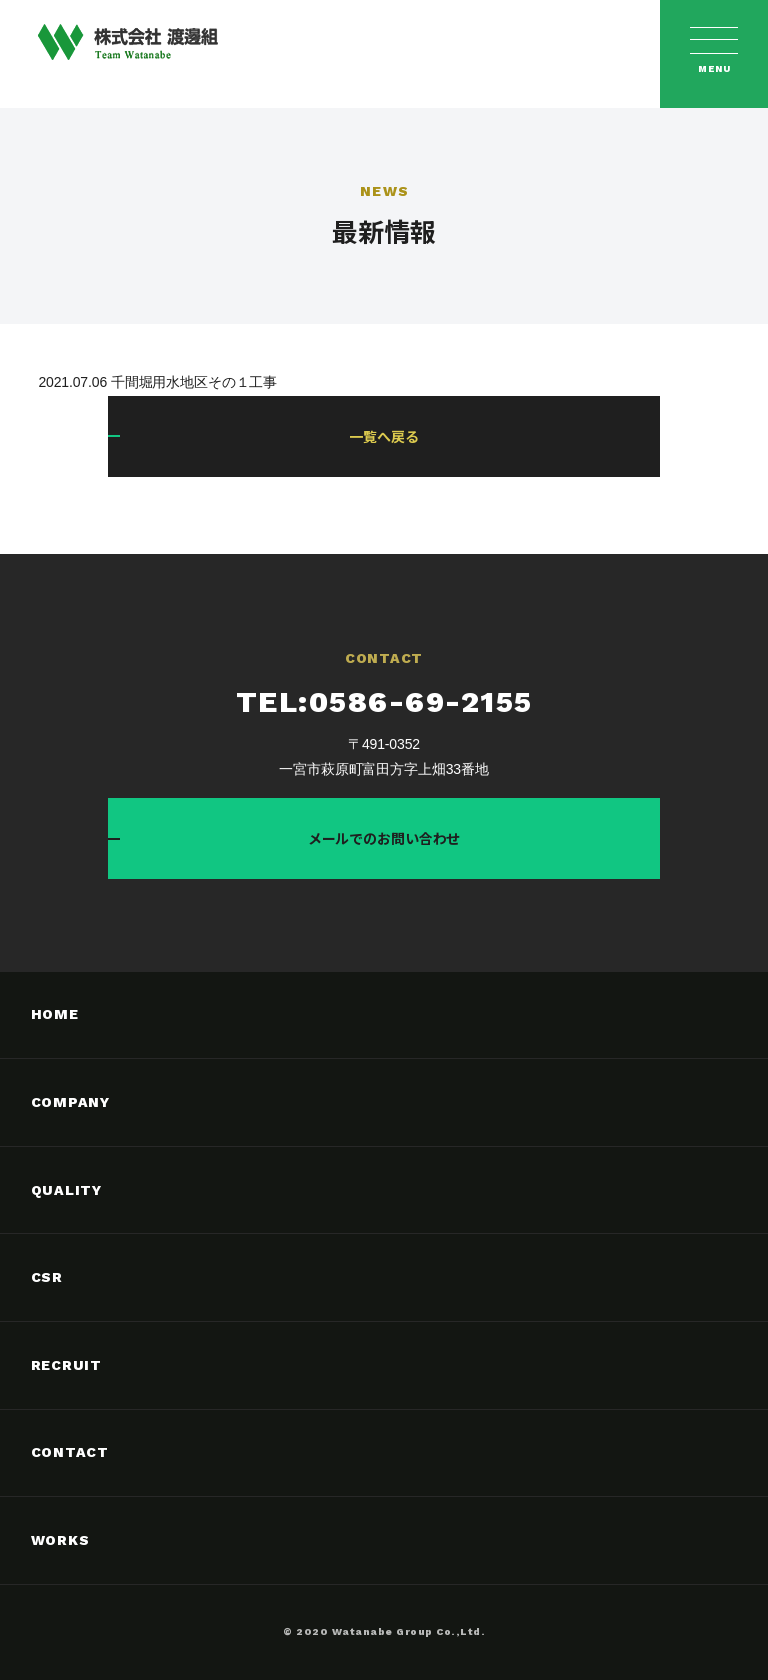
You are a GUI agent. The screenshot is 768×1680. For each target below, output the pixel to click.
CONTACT (70, 1452)
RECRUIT (66, 1365)
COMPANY (70, 1102)
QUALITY (66, 1190)
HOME (55, 1014)
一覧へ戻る (383, 436)
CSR (47, 1277)
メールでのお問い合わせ (384, 838)
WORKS (60, 1540)
